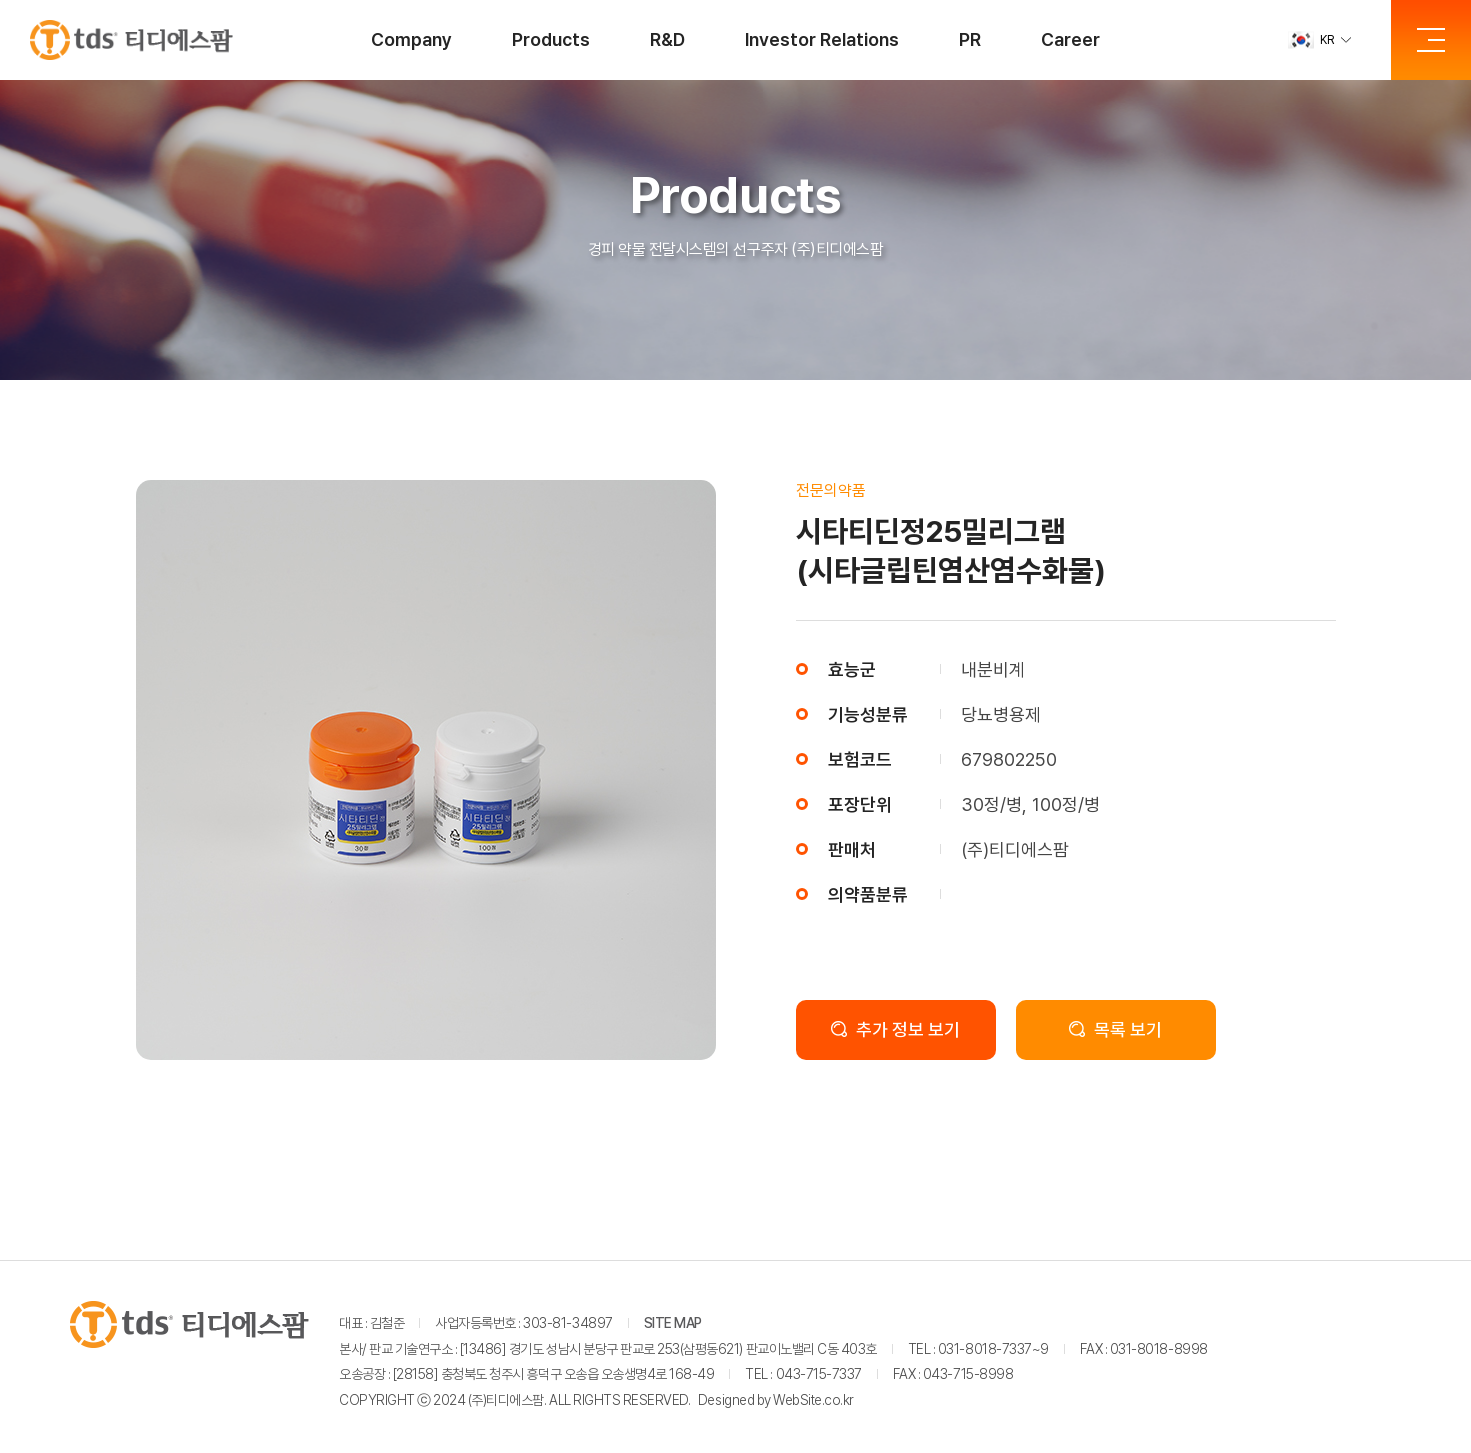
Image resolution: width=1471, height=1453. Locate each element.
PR (970, 39)
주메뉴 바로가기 (0, 0)
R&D (667, 39)
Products (551, 39)
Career (1070, 39)
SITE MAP (673, 1323)
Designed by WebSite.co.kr (776, 1400)
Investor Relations (822, 39)
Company (411, 39)
